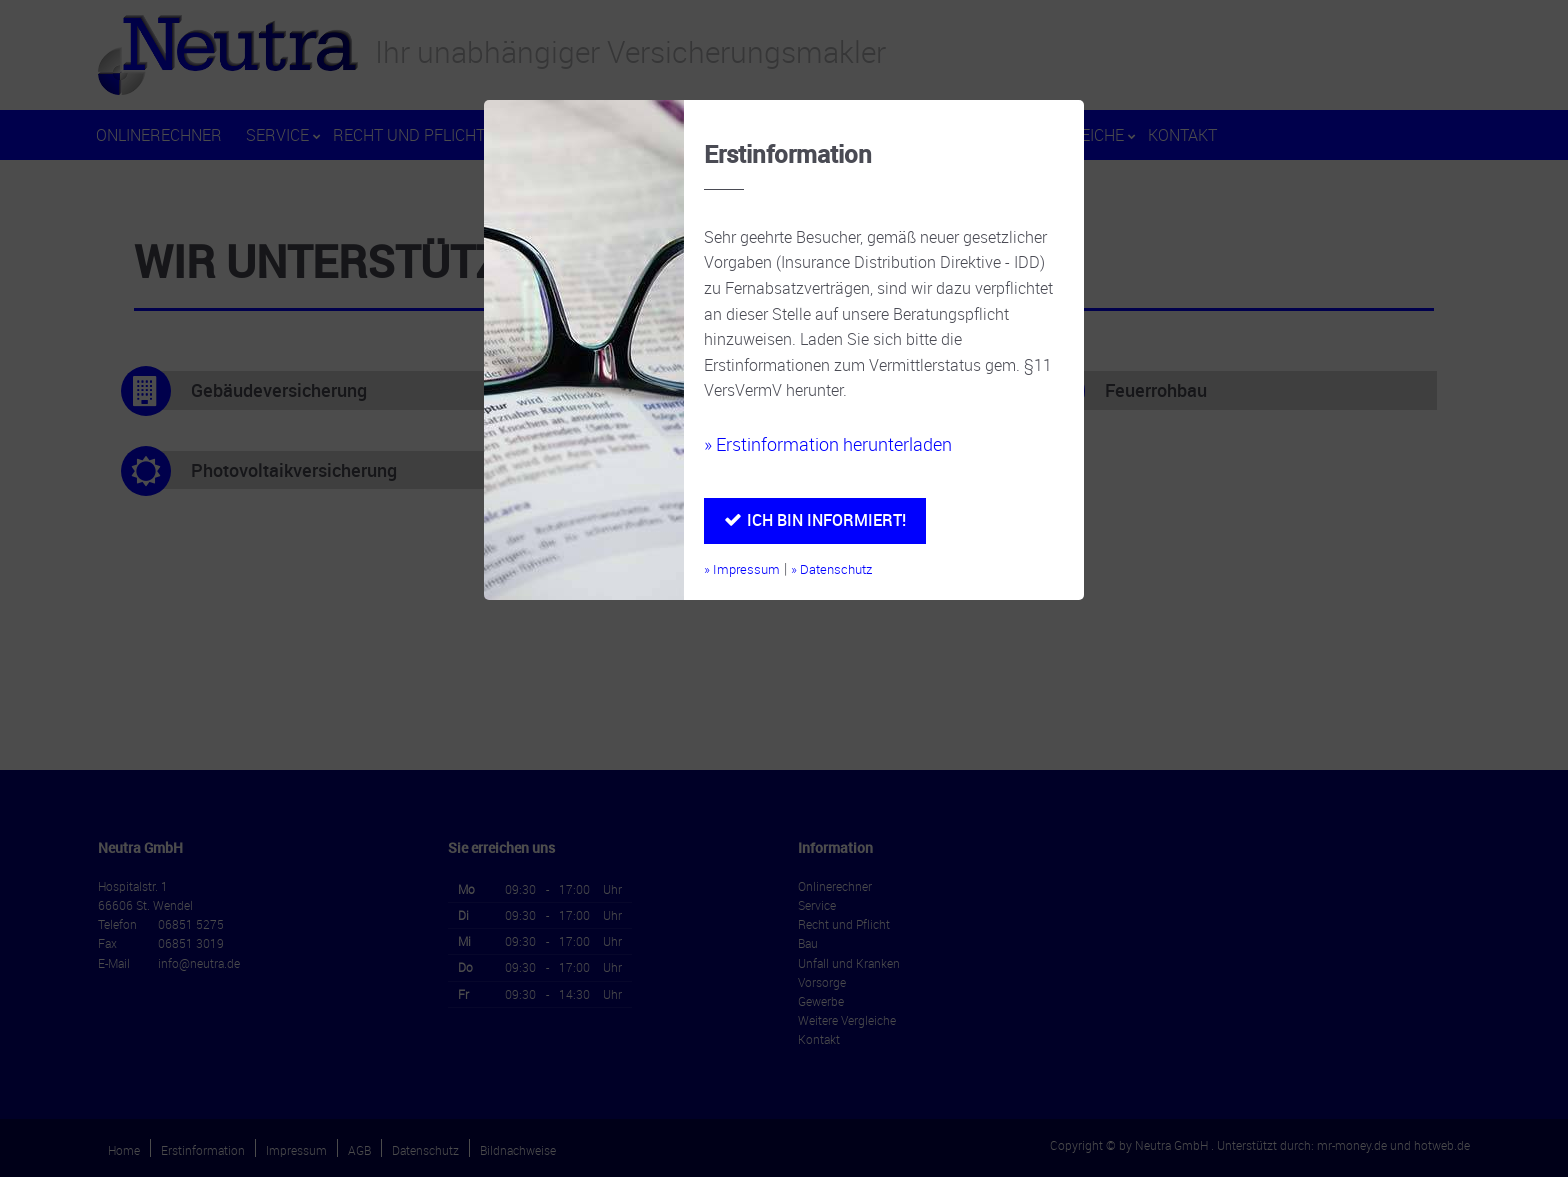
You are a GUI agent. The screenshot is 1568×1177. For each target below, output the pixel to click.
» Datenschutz (831, 569)
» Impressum (742, 569)
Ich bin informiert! (826, 520)
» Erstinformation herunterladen (828, 444)
